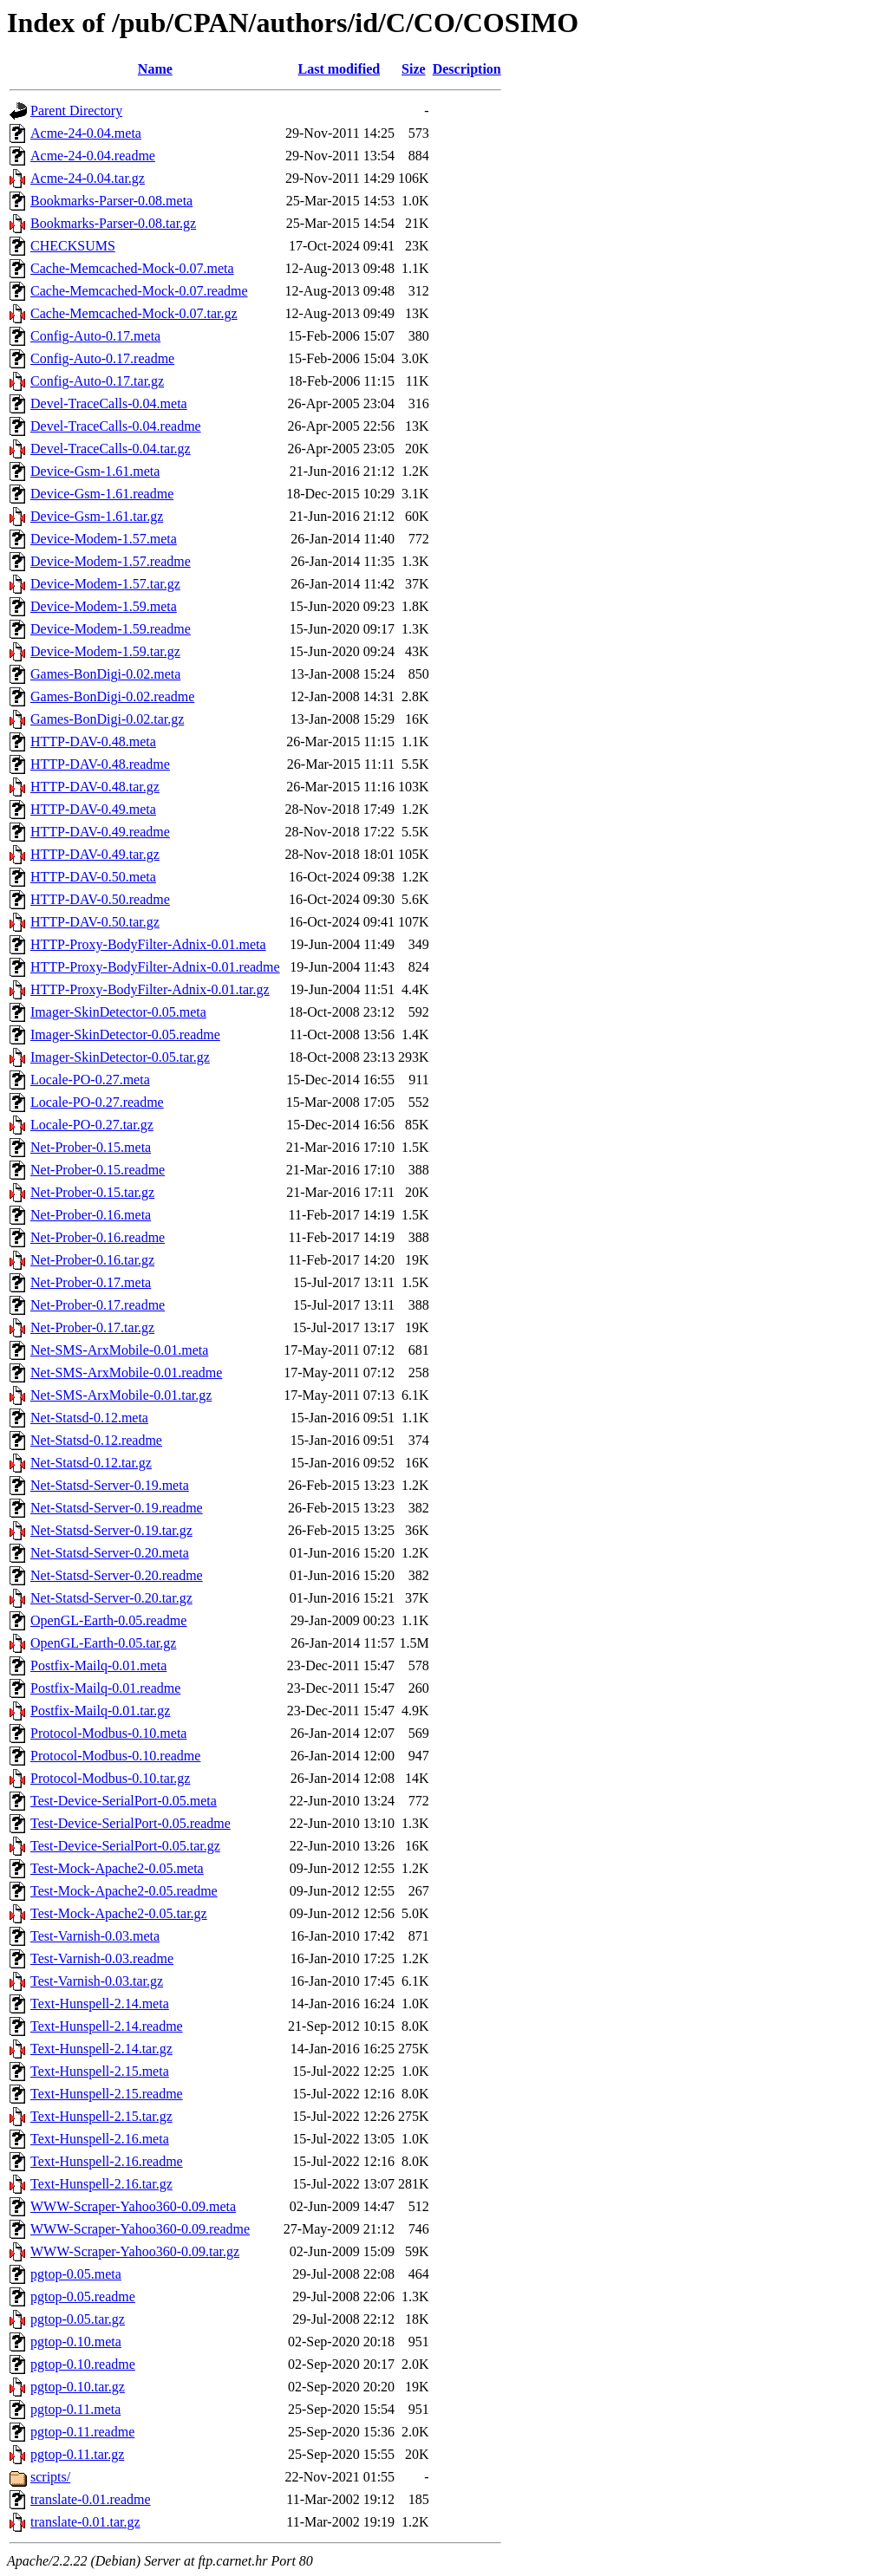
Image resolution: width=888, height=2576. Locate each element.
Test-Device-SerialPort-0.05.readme (130, 1823)
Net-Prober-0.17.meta (90, 1282)
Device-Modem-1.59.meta (103, 606)
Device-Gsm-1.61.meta (95, 471)
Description (467, 69)
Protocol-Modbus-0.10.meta (108, 1733)
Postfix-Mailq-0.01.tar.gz (100, 1710)
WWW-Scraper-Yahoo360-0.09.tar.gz (134, 2251)
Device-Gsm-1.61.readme (101, 493)
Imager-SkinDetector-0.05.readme (125, 1034)
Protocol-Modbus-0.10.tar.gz (110, 1778)
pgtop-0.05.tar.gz (77, 2319)
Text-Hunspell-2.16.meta (99, 2138)
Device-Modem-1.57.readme (110, 561)
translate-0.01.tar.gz (85, 2521)
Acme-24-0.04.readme (92, 155)
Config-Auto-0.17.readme (102, 358)
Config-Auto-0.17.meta (95, 336)
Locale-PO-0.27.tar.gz (91, 1124)
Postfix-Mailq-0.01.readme (105, 1688)
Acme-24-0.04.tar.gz (87, 178)
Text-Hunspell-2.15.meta (99, 2071)
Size (414, 69)
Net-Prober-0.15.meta (90, 1147)
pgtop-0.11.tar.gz (77, 2454)
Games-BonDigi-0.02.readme (112, 696)
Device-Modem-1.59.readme (110, 628)
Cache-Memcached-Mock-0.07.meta (132, 268)
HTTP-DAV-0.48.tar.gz (95, 786)
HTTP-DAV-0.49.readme (100, 831)
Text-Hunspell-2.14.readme (106, 2026)
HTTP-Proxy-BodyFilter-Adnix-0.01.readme (155, 966)
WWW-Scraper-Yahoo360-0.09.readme (140, 2228)
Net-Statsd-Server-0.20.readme (116, 1575)
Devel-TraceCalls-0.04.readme (115, 426)
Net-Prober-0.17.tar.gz (92, 1327)
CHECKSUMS (72, 245)
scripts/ (50, 2476)
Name (155, 69)
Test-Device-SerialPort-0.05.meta (123, 1800)
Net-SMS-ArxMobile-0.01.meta (119, 1350)
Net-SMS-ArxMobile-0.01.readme (126, 1372)
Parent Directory (76, 110)
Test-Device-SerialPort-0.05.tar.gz (125, 1845)
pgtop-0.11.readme (82, 2431)
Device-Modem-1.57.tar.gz (105, 583)
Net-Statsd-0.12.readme (96, 1440)
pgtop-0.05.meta (75, 2274)
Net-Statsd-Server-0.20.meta (109, 1552)
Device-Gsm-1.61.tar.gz (96, 516)
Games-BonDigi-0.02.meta (105, 674)
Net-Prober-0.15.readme (97, 1169)
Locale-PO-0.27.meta (90, 1079)
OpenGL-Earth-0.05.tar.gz (103, 1643)
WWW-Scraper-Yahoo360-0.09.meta (133, 2206)
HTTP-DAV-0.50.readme (100, 899)
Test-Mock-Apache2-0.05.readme (124, 1890)
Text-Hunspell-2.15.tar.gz (101, 2116)
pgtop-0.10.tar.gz (77, 2386)
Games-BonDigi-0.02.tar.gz (107, 719)
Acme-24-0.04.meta (85, 133)
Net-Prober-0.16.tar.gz (92, 1259)
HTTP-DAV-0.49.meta (93, 809)
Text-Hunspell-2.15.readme (106, 2093)
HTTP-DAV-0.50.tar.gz (95, 921)
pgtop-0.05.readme (82, 2296)
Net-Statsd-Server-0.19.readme (116, 1507)
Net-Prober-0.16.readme (97, 1237)
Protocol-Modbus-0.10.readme (115, 1755)
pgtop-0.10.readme (82, 2364)
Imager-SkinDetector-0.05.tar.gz (120, 1057)
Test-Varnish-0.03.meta (95, 1936)
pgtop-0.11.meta (75, 2409)
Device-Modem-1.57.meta (103, 538)
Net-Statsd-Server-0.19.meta (109, 1485)
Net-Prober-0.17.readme (97, 1305)
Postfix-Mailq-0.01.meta (98, 1665)
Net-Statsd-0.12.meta (89, 1417)
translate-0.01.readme (90, 2499)
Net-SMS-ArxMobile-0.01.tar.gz (121, 1395)
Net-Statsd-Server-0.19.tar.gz (111, 1530)
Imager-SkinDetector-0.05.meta (118, 1012)
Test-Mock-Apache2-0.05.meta (117, 1868)
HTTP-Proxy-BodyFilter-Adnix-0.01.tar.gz (150, 989)
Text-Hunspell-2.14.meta (99, 2003)
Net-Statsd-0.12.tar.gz (91, 1462)
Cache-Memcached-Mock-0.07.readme (139, 290)
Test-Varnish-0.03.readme (101, 1958)
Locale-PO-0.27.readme (97, 1102)
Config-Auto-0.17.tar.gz (97, 381)
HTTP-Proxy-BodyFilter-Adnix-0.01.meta (148, 944)
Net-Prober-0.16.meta (90, 1214)
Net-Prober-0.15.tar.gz (92, 1192)
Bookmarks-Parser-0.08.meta (111, 200)
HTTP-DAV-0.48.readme (100, 764)
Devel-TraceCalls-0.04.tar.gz (110, 448)
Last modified (339, 69)
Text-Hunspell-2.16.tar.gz (101, 2183)
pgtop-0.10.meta (75, 2341)
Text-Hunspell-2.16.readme (106, 2161)
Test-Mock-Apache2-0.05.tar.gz (118, 1913)
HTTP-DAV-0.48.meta (93, 741)
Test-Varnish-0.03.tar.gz (96, 1981)
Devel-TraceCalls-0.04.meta (108, 403)
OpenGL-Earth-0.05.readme (108, 1620)
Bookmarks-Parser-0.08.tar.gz (113, 223)
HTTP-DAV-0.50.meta (93, 876)
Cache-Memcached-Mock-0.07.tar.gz (134, 313)
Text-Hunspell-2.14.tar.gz (101, 2048)
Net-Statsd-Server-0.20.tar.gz (111, 1597)
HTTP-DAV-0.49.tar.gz (95, 854)
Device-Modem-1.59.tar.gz (105, 651)
